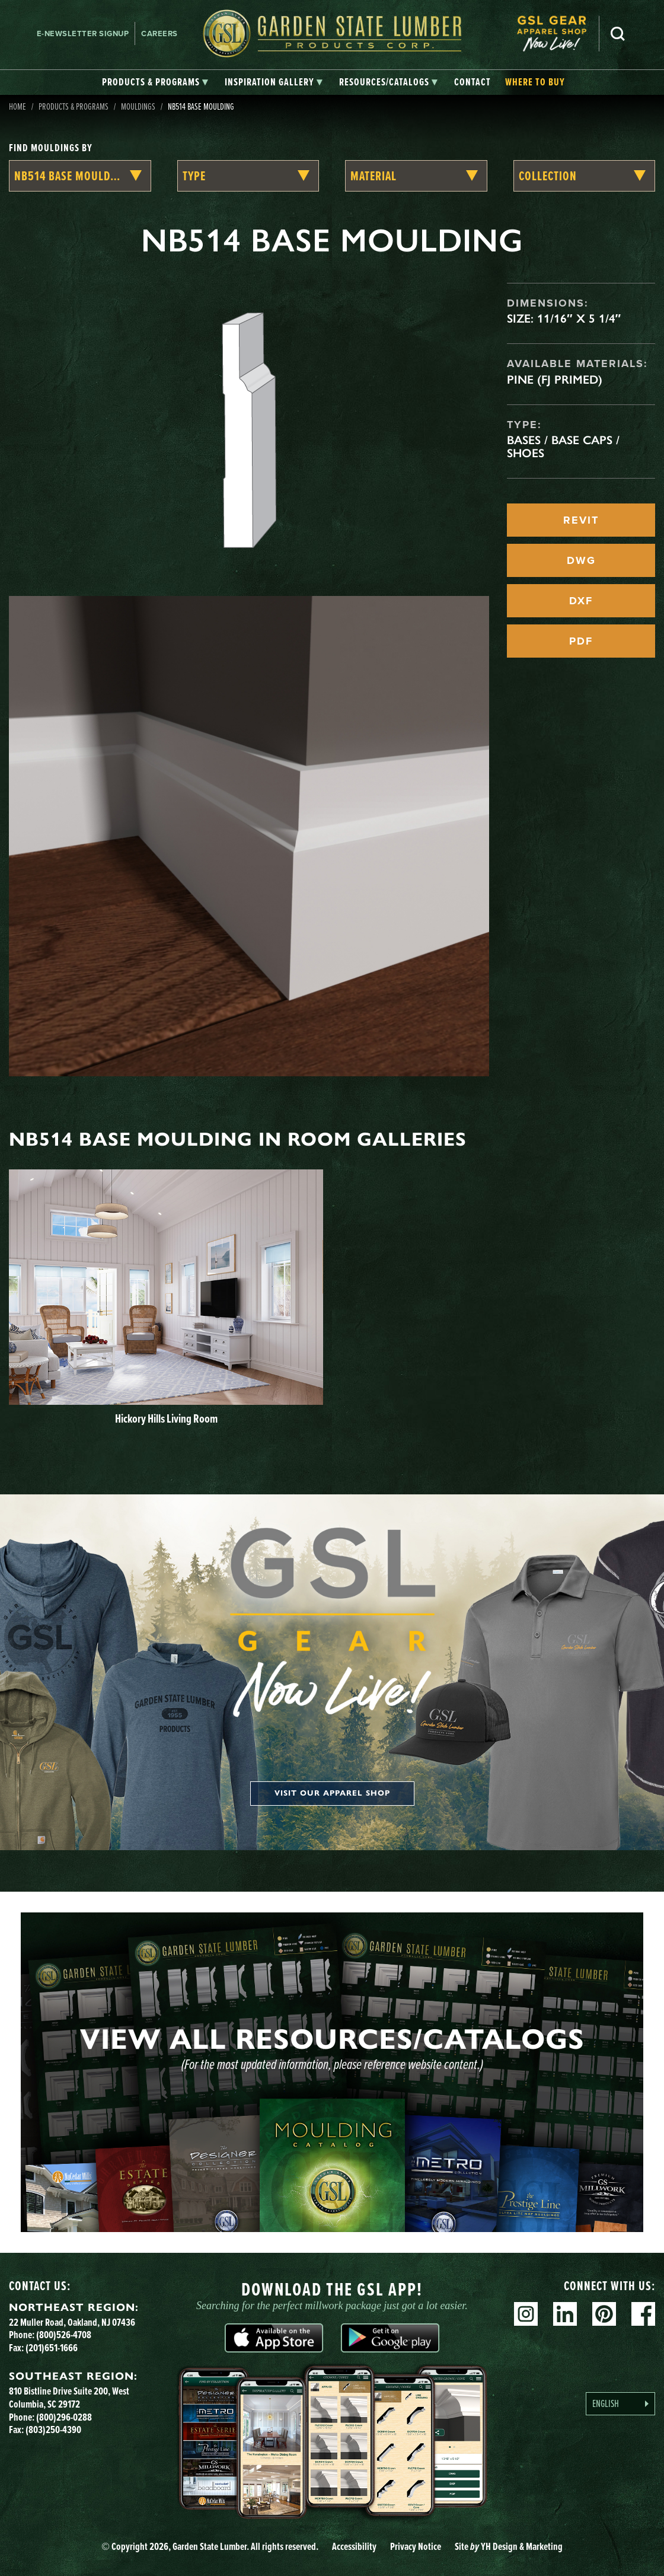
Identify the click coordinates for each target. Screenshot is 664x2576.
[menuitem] (557, 33)
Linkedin (565, 2314)
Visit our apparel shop (332, 1793)
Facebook (643, 2314)
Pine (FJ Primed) (554, 379)
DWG (581, 560)
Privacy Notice (415, 2546)
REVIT (581, 520)
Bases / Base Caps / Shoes (563, 446)
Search (617, 33)
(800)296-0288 (64, 2417)
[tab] (155, 82)
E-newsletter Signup (83, 33)
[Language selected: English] (620, 2403)
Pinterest (604, 2314)
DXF (581, 600)
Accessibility (354, 2546)
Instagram (526, 2314)
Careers (159, 33)
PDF (581, 641)
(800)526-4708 (63, 2334)
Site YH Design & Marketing (509, 2546)
